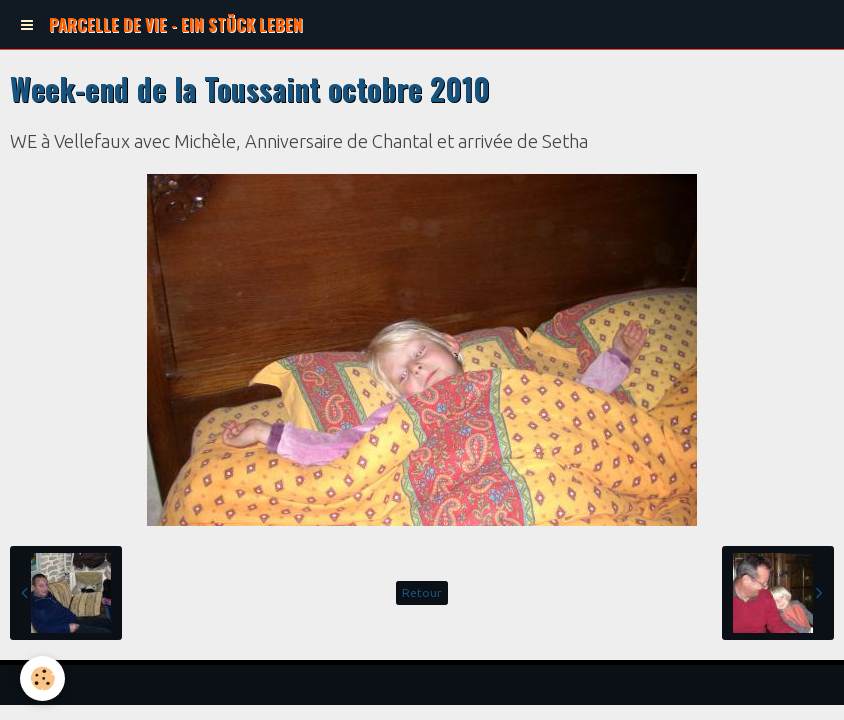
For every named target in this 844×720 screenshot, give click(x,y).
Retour (422, 592)
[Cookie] (42, 678)
